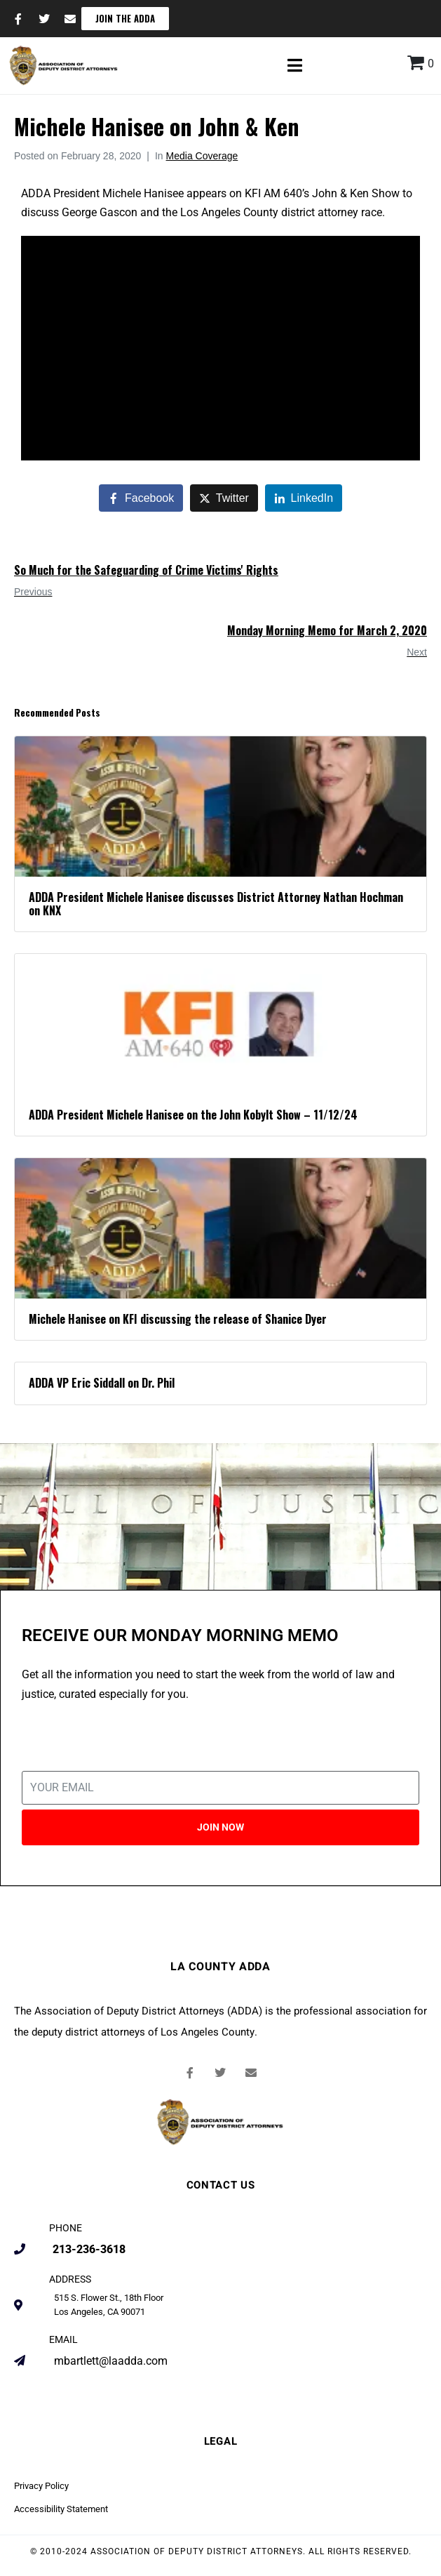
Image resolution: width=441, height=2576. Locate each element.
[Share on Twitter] (224, 498)
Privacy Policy (41, 2486)
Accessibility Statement (61, 2509)
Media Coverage (202, 155)
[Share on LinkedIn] (304, 498)
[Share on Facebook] (141, 498)
